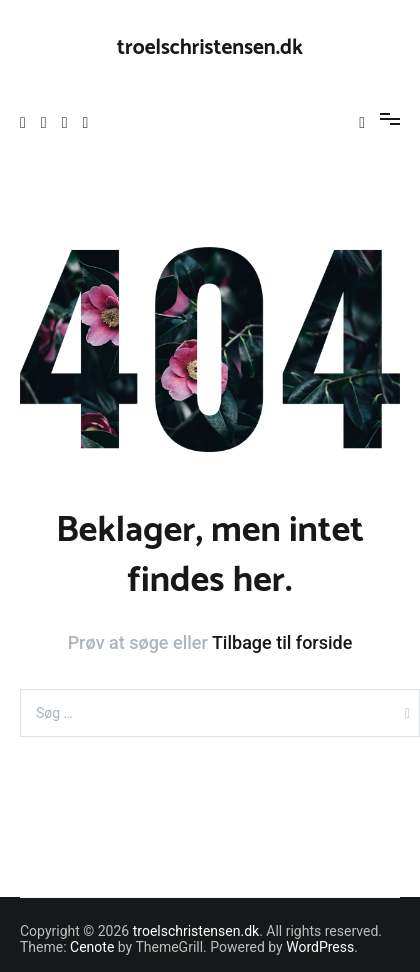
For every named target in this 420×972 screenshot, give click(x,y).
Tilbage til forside (282, 642)
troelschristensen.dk (210, 48)
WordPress (320, 947)
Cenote (92, 947)
